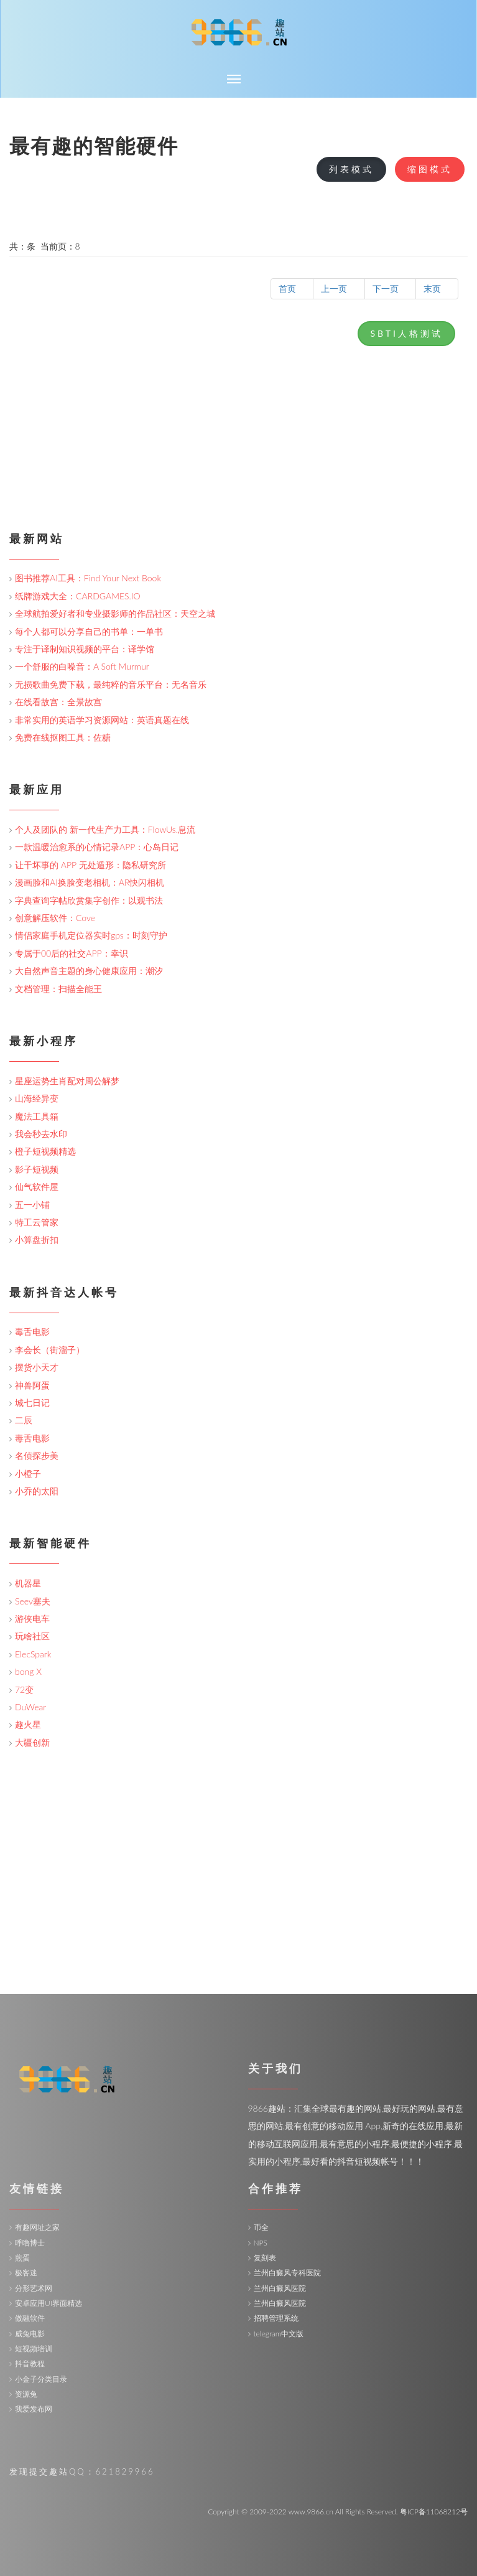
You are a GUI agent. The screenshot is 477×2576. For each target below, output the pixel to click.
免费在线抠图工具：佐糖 (63, 737)
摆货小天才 (36, 1367)
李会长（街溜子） (50, 1349)
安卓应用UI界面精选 (48, 2303)
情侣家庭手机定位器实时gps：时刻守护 (91, 935)
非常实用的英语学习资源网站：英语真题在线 (102, 719)
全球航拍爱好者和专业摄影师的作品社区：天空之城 (115, 613)
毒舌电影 (32, 1331)
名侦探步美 (36, 1455)
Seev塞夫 (32, 1601)
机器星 (28, 1583)
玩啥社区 (32, 1636)
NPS (260, 2242)
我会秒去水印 (41, 1133)
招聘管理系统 (276, 2318)
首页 (292, 288)
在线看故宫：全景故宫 (58, 701)
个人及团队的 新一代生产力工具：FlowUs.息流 (105, 829)
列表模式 (351, 169)
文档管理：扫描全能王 (58, 988)
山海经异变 (36, 1098)
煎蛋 (22, 2257)
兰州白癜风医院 (280, 2288)
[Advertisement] (238, 439)
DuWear (30, 1707)
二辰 (23, 1420)
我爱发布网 (33, 2409)
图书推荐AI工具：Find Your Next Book (88, 578)
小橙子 (28, 1473)
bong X (28, 1671)
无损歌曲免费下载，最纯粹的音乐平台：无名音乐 (110, 684)
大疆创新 (32, 1742)
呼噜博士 (30, 2242)
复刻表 (265, 2257)
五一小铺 (32, 1204)
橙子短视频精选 (45, 1151)
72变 (24, 1689)
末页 (437, 288)
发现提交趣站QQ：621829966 (81, 2471)
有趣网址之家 (37, 2227)
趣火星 (28, 1724)
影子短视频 (36, 1169)
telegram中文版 (279, 2333)
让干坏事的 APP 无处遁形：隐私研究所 (90, 864)
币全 (261, 2227)
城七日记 (32, 1402)
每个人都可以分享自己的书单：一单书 (89, 631)
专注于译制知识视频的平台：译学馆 (84, 649)
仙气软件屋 (36, 1186)
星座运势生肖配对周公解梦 (67, 1080)
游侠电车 (32, 1618)
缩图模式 (429, 169)
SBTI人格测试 (406, 333)
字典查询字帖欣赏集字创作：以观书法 (89, 900)
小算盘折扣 (36, 1239)
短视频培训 (33, 2348)
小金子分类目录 (41, 2379)
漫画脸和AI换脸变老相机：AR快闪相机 (90, 882)
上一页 (338, 288)
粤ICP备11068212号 (434, 2511)
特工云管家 (36, 1222)
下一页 (390, 288)
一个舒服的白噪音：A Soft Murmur (82, 666)
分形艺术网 (33, 2288)
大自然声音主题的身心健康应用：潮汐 (89, 970)
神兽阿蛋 (32, 1385)
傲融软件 (30, 2318)
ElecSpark (33, 1654)
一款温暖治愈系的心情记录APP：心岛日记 (96, 846)
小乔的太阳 (36, 1491)
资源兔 (26, 2394)
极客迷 (26, 2272)
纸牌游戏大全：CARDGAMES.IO (78, 596)
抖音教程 (30, 2363)
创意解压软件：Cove (55, 917)
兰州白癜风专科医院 (287, 2272)
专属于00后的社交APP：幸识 (71, 953)
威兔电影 (30, 2333)
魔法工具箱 (36, 1116)
